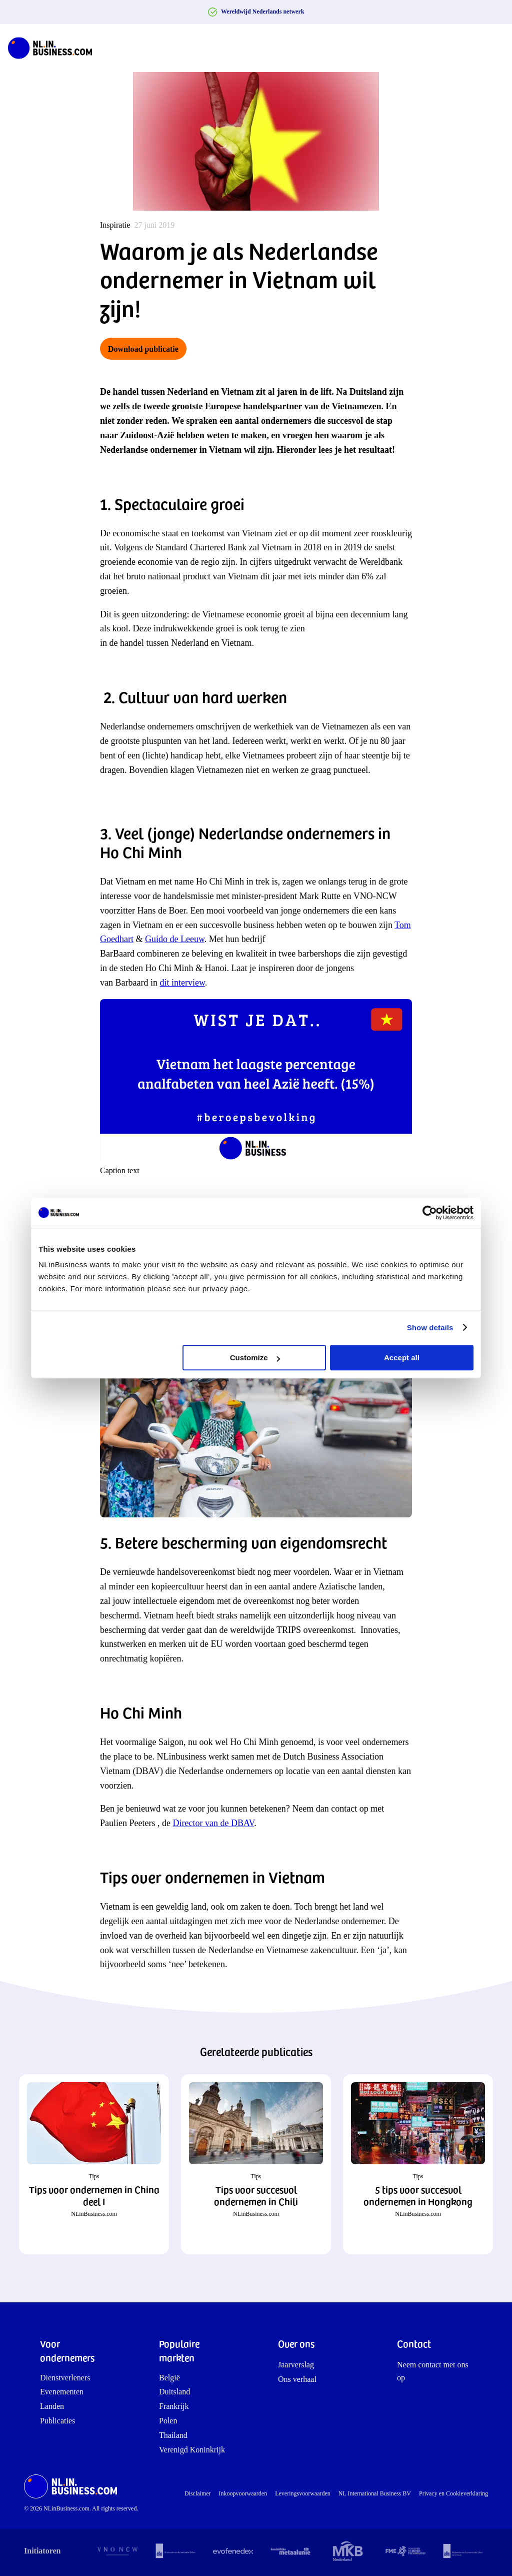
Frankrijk (174, 2406)
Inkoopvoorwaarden (243, 2493)
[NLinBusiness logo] (54, 48)
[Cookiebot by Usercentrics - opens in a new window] (430, 1212)
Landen (52, 2406)
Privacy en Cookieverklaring (453, 2493)
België (169, 2377)
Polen (168, 2420)
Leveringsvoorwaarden (302, 2493)
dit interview (182, 983)
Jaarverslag (296, 2364)
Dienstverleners (65, 2377)
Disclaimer (197, 2493)
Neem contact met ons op (432, 2371)
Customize (255, 1357)
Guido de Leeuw (174, 939)
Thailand (173, 2435)
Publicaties (57, 2420)
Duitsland (174, 2391)
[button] (94, 2164)
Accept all (402, 1357)
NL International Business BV (374, 2493)
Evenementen (62, 2391)
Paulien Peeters (129, 1823)
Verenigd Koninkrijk (192, 2449)
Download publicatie (143, 349)
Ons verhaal (297, 2379)
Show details (430, 1327)
